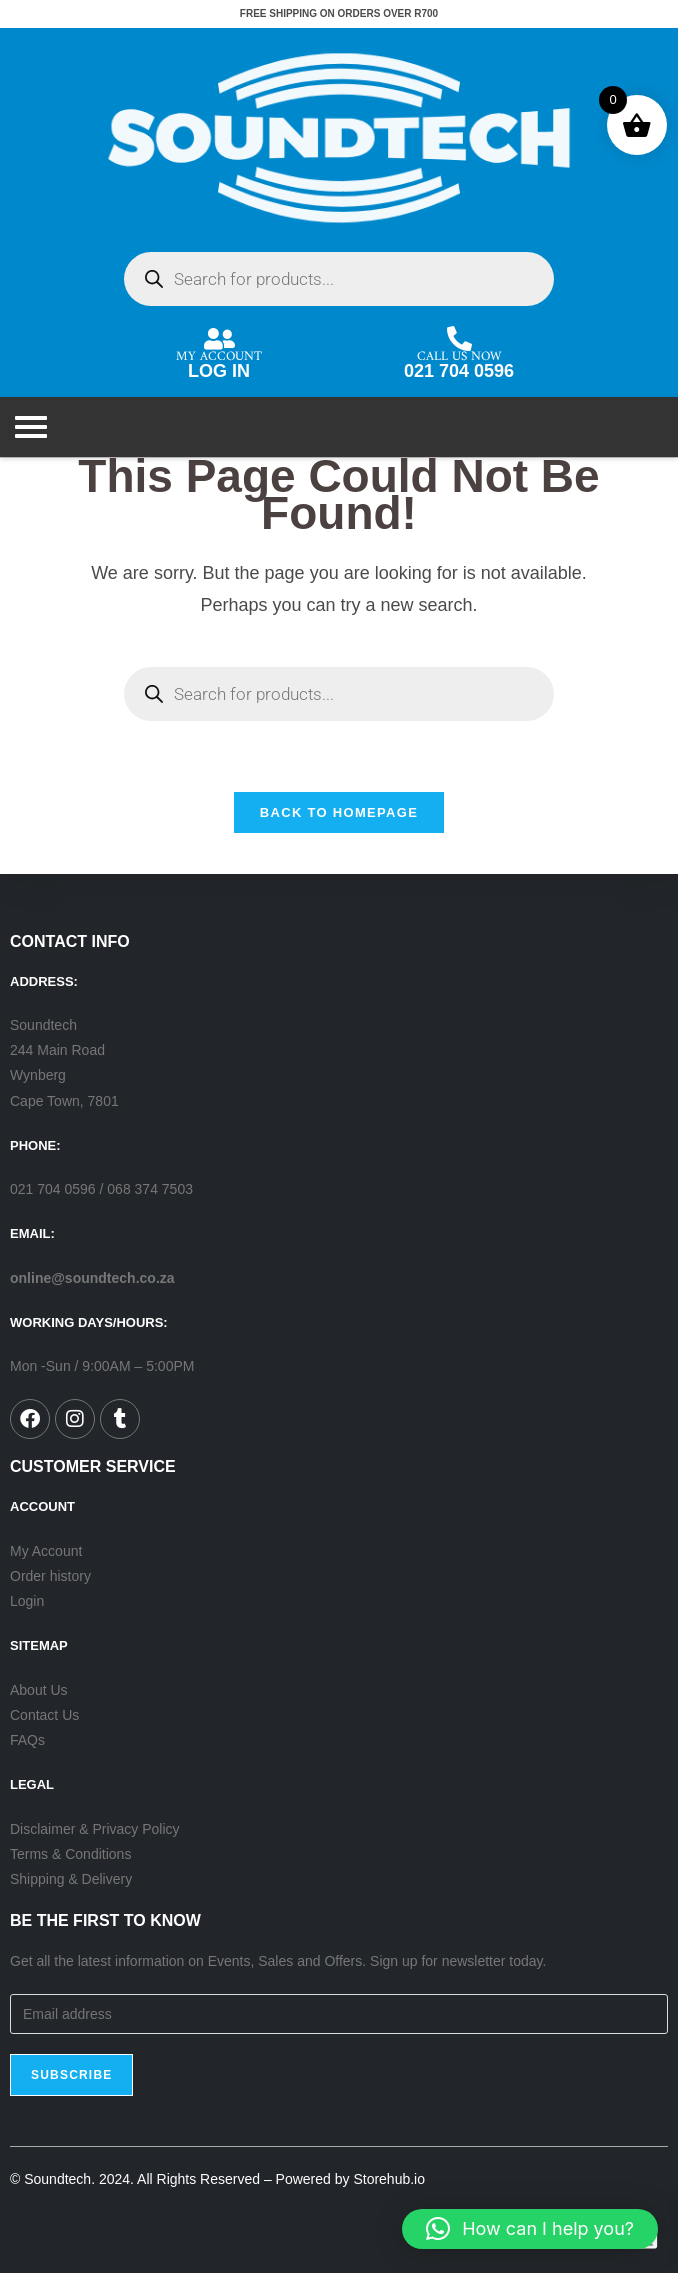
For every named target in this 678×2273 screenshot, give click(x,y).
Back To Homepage (339, 812)
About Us (39, 1690)
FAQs (27, 1740)
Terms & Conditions (70, 1854)
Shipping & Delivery (71, 1879)
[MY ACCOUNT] (219, 338)
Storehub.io (389, 2179)
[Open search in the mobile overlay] (339, 279)
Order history (50, 1576)
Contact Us (44, 1715)
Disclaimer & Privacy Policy (95, 1829)
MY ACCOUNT (219, 352)
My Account (46, 1551)
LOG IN (219, 371)
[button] (530, 2229)
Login (27, 1601)
